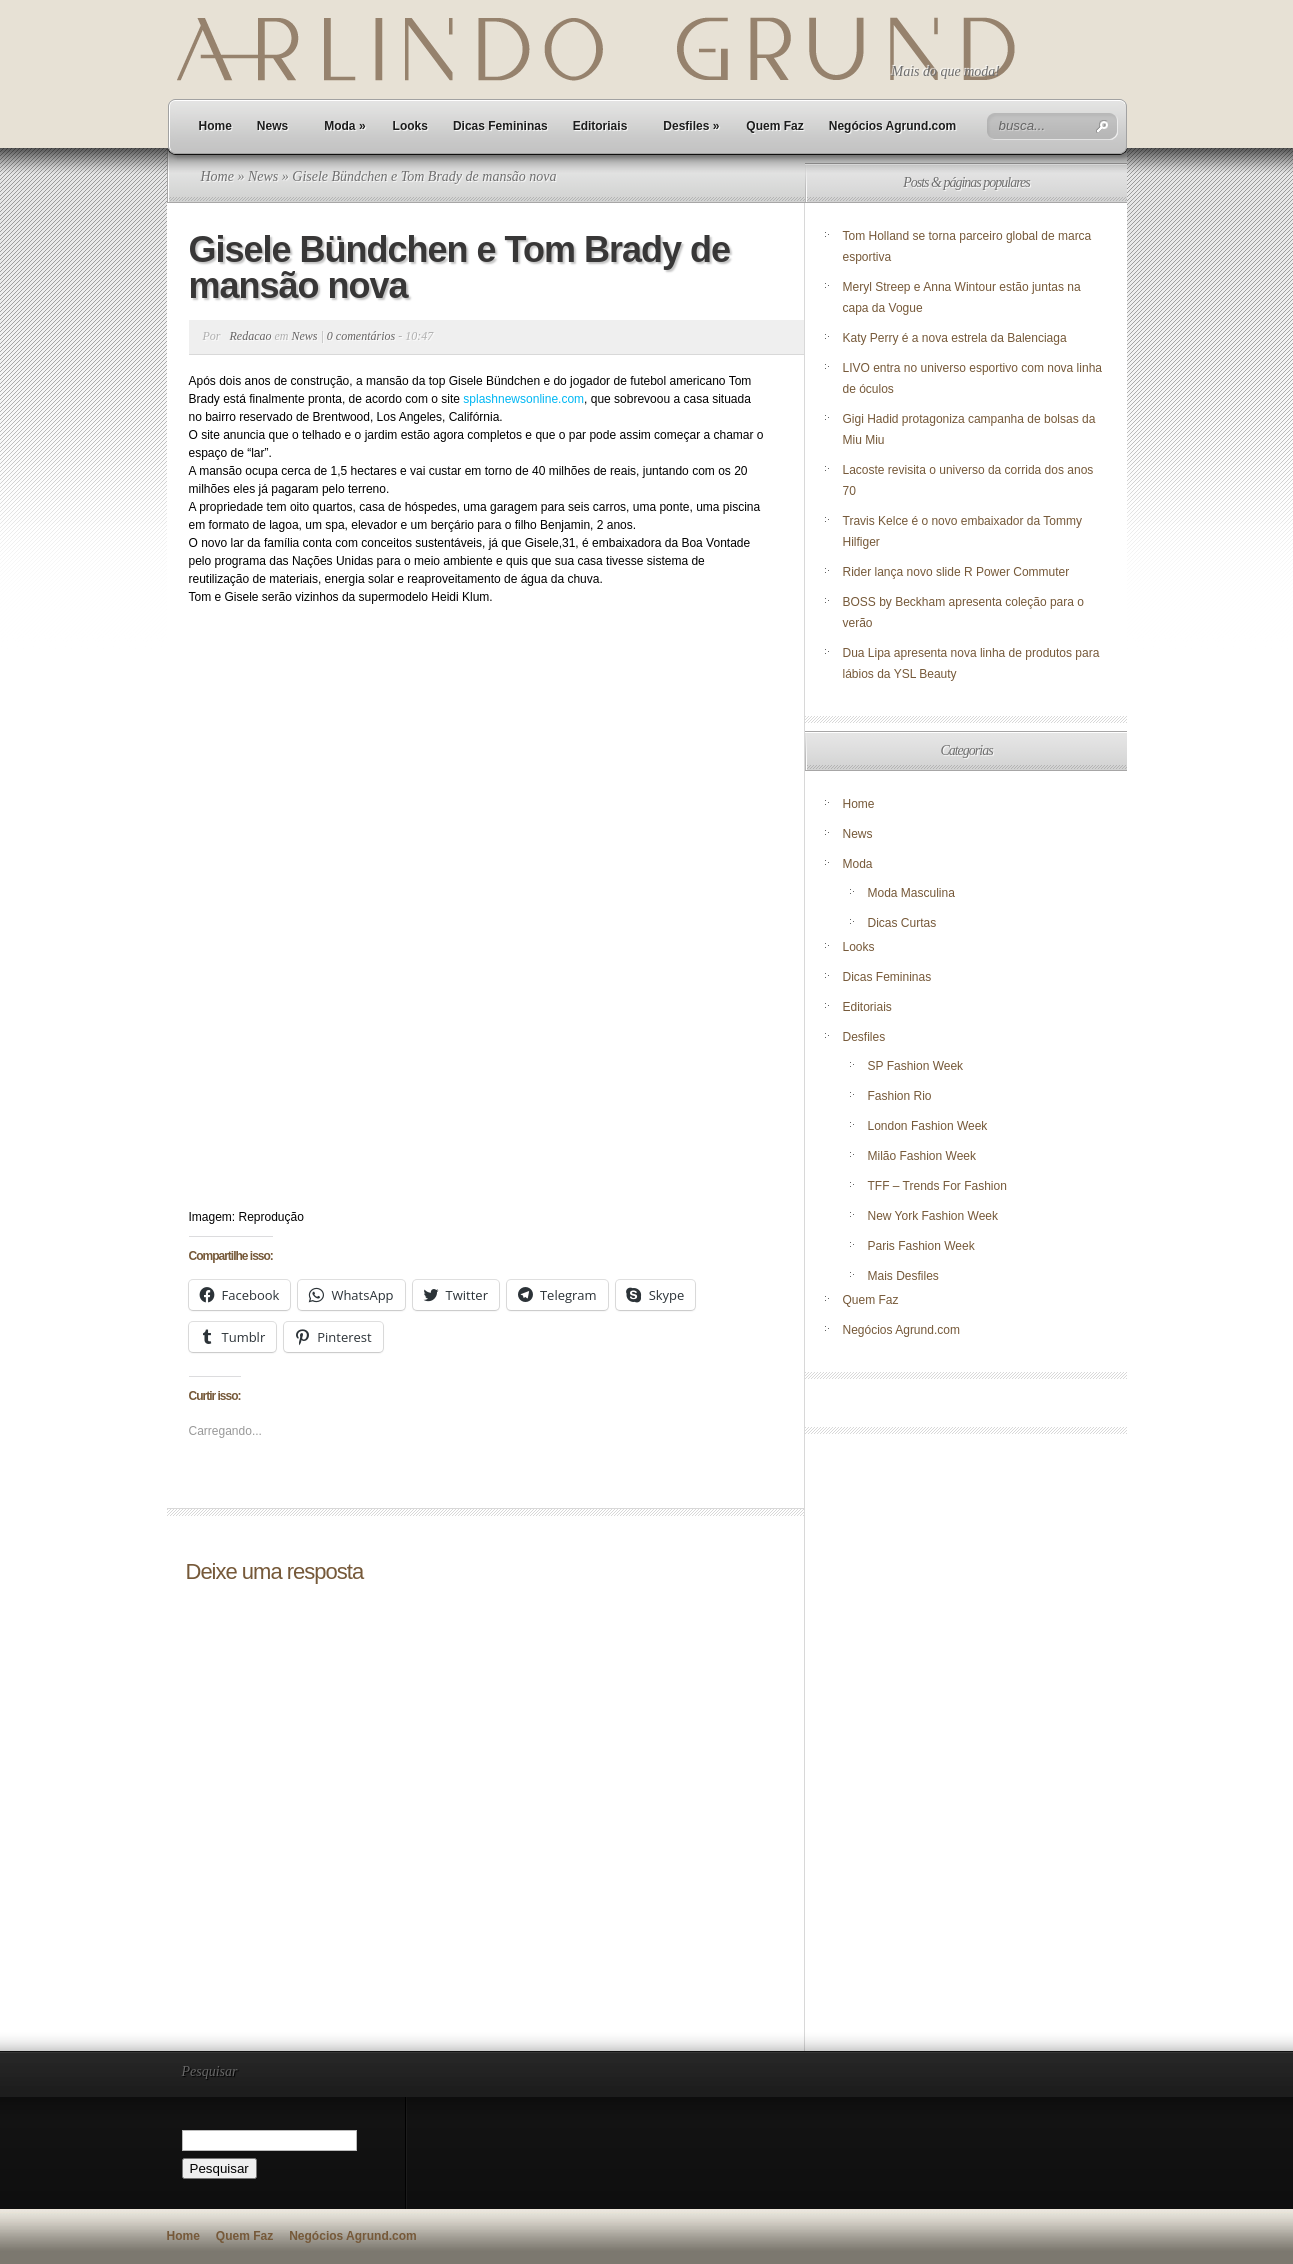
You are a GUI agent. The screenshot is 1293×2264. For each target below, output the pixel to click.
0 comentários (361, 336)
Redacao (251, 336)
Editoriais (600, 126)
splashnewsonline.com (523, 399)
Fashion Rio (900, 1096)
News (272, 126)
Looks (410, 126)
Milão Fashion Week (922, 1156)
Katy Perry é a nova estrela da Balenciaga (955, 338)
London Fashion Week (928, 1126)
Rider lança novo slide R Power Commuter (956, 572)
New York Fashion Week (933, 1216)
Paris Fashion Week (921, 1246)
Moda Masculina (911, 893)
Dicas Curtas (902, 923)
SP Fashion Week (916, 1066)
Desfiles (691, 126)
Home (215, 126)
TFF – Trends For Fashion (937, 1186)
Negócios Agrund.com (893, 126)
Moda (344, 126)
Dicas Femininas (500, 126)
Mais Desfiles (903, 1276)
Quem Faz (774, 126)
